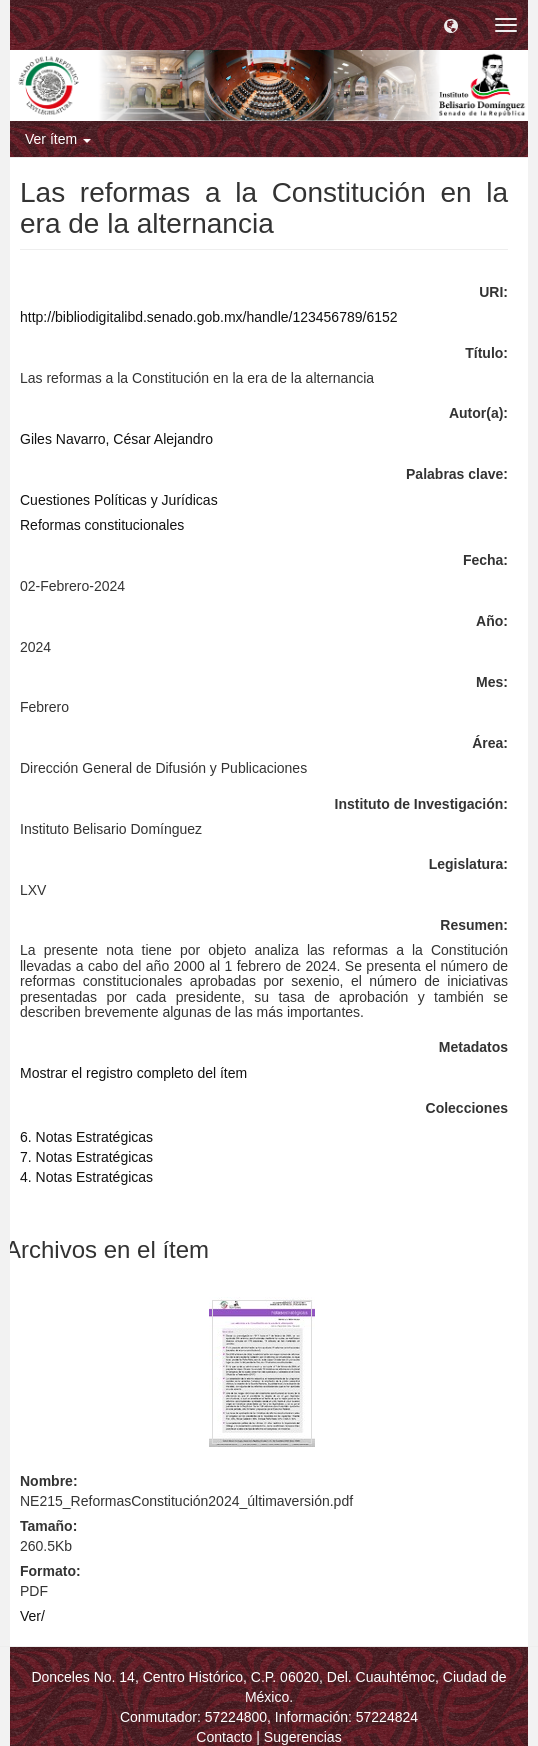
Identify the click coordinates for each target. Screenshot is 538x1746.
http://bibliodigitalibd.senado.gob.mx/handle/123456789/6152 (209, 317)
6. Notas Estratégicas (86, 1137)
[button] (451, 25)
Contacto (224, 1737)
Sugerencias (303, 1737)
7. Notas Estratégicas (86, 1157)
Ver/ (32, 1616)
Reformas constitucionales (102, 525)
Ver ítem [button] (58, 139)
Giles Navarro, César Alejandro (116, 439)
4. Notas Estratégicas (86, 1177)
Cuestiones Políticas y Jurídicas (119, 500)
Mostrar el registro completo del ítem (133, 1073)
